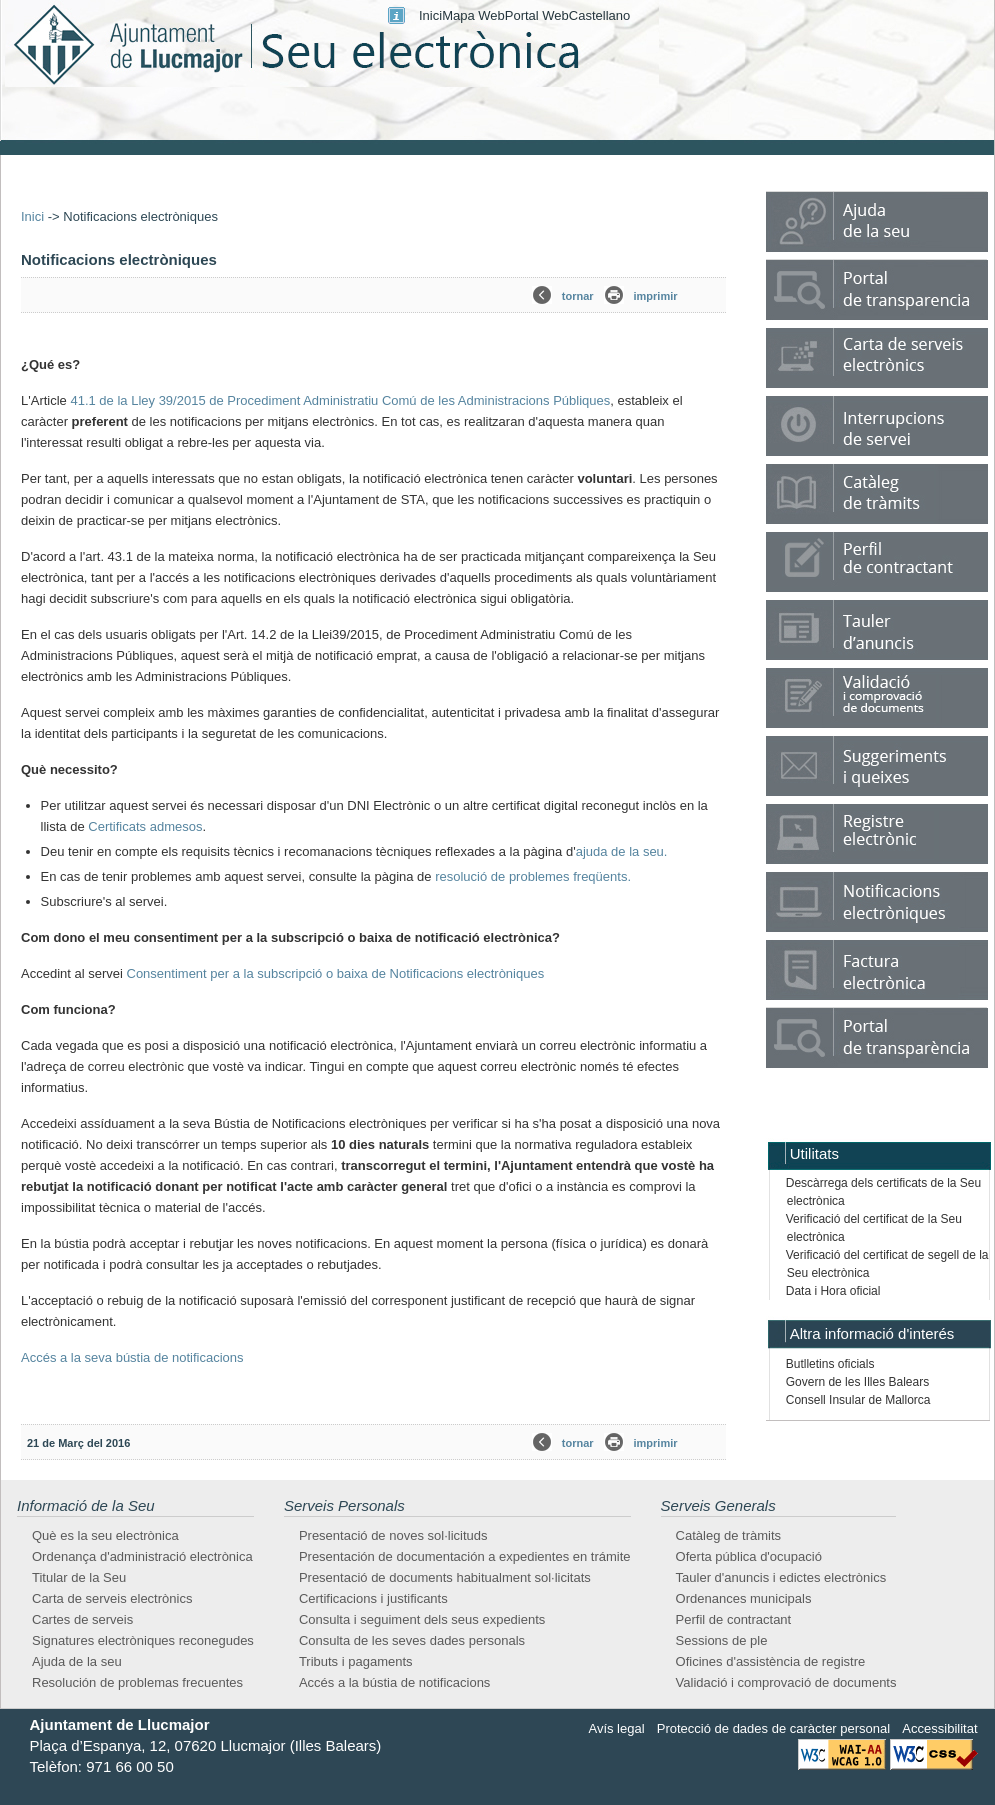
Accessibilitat (939, 1728)
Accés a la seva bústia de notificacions (132, 1357)
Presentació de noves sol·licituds (393, 1535)
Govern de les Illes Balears (857, 1382)
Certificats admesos (145, 826)
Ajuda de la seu (77, 1661)
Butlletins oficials (830, 1364)
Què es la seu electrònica (105, 1535)
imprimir (656, 296)
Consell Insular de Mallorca (858, 1400)
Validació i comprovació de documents (786, 1682)
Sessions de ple (722, 1640)
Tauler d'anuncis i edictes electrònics (781, 1577)
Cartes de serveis (82, 1619)
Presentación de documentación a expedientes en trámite (465, 1556)
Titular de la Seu (79, 1577)
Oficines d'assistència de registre (771, 1661)
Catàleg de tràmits (729, 1535)
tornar (578, 296)
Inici (430, 15)
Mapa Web (473, 15)
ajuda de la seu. (622, 851)
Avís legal (616, 1728)
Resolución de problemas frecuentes (137, 1682)
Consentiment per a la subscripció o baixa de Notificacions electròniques (336, 973)
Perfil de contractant (734, 1619)
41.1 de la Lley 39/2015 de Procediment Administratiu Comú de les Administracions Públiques (340, 400)
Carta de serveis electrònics (112, 1598)
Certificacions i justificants (373, 1598)
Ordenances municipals (744, 1598)
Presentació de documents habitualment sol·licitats (445, 1577)
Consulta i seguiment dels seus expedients (422, 1619)
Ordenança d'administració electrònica (142, 1556)
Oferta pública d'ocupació (749, 1556)
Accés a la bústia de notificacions (395, 1682)
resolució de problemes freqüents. (533, 876)
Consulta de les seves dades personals (412, 1640)
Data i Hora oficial (833, 1291)
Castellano (599, 15)
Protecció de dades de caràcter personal (773, 1728)
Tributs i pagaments (356, 1661)
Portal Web (537, 15)
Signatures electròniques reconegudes (143, 1640)
